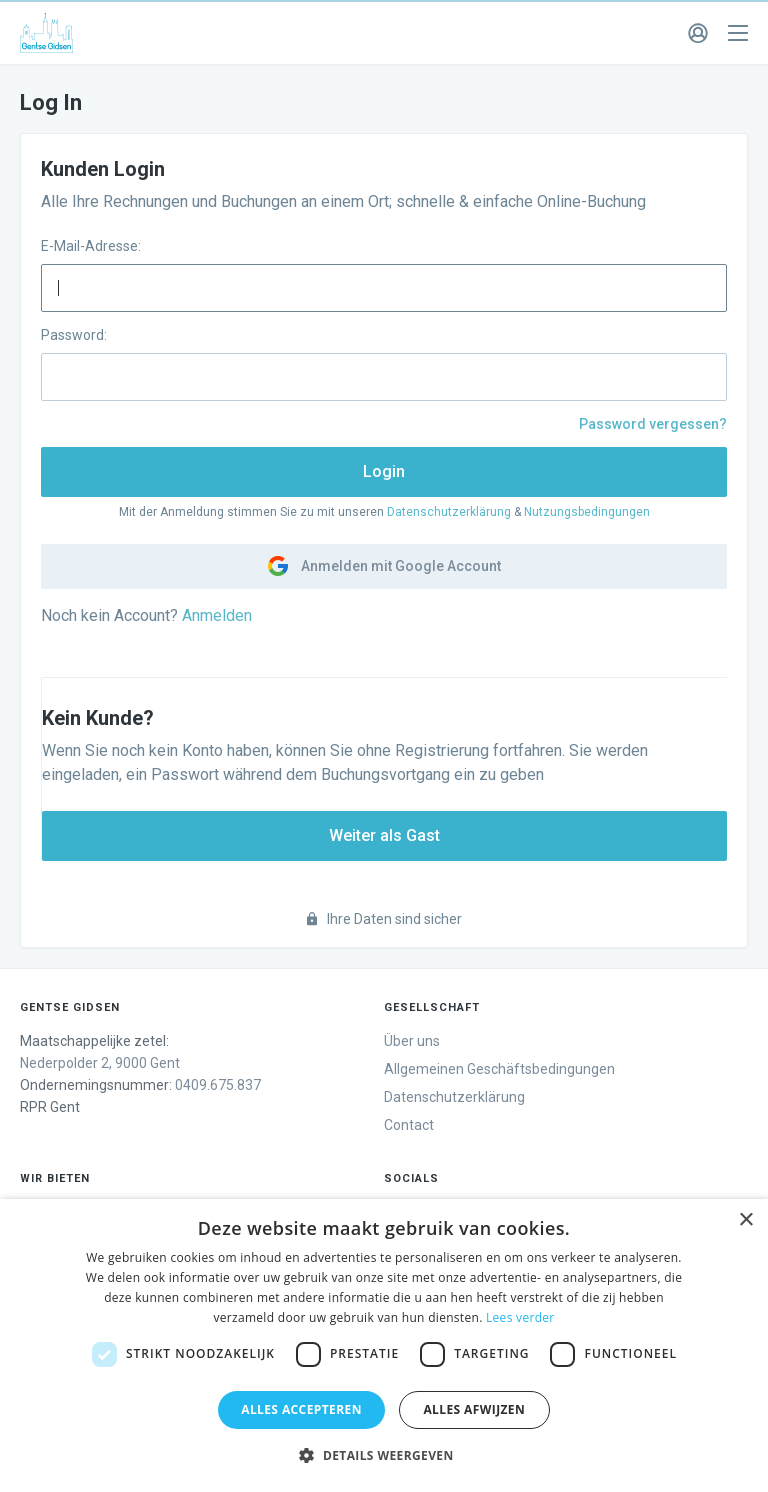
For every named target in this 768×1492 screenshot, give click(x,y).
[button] (383, 1456)
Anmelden (217, 615)
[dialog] (384, 1345)
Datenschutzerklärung (449, 512)
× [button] (745, 1220)
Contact (409, 1125)
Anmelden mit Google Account (384, 566)
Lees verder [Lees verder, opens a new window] (520, 1317)
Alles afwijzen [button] (474, 1409)
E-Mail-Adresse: (91, 246)
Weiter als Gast (384, 835)
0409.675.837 (218, 1085)
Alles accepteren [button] (301, 1409)
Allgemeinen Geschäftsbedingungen (499, 1069)
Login (384, 471)
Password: (74, 335)
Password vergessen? (653, 424)
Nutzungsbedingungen (587, 512)
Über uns (412, 1041)
